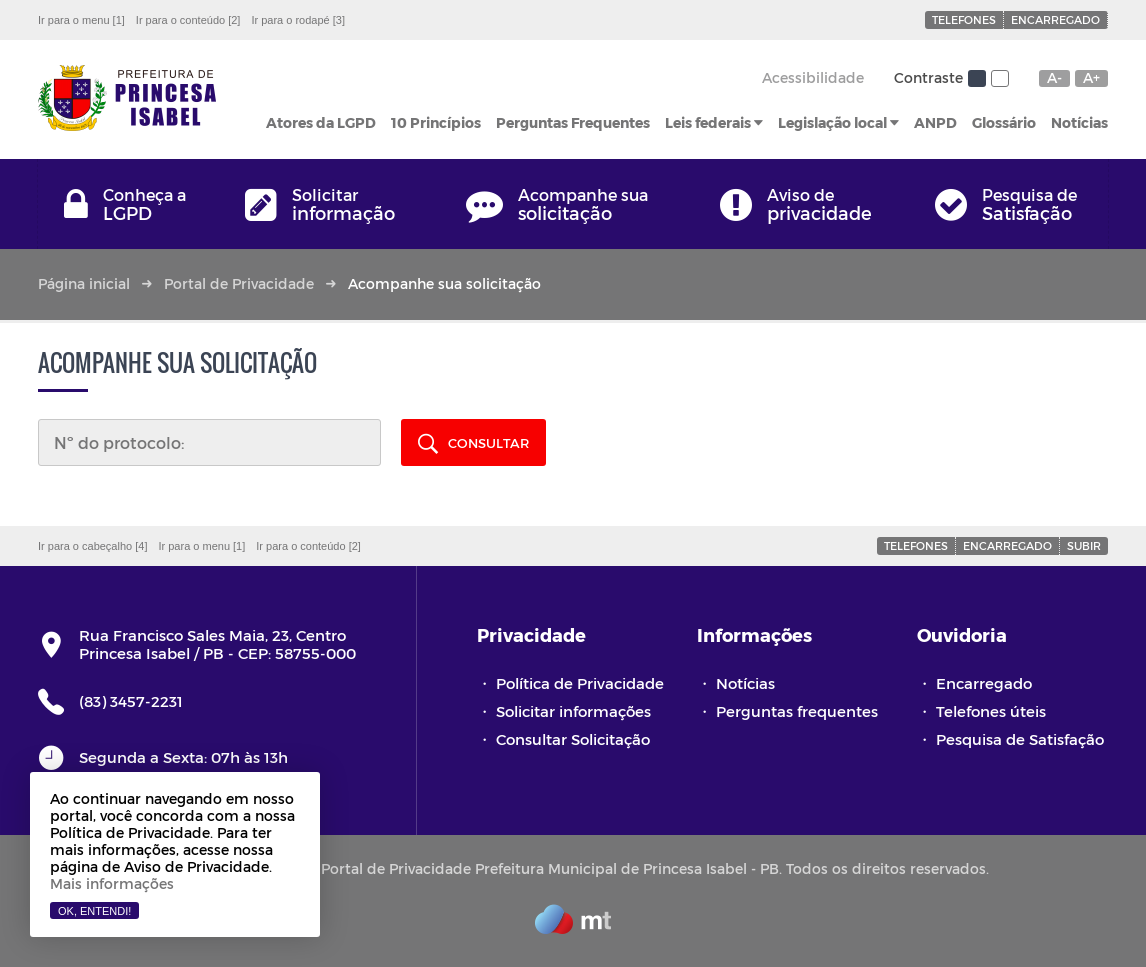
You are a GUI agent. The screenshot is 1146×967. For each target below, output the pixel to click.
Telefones (964, 19)
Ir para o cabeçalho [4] (92, 546)
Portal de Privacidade (239, 283)
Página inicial (84, 283)
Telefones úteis (991, 711)
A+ (1091, 78)
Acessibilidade (813, 77)
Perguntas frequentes (797, 711)
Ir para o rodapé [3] (298, 20)
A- (1054, 78)
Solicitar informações (573, 711)
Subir (1084, 545)
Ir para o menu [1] (81, 20)
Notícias (1079, 122)
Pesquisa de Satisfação (1020, 739)
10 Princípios (436, 122)
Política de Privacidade (580, 683)
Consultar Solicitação (573, 739)
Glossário (1004, 122)
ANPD (935, 122)
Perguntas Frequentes (573, 122)
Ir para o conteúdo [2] (188, 20)
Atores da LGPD (321, 122)
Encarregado (1055, 19)
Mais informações (112, 883)
